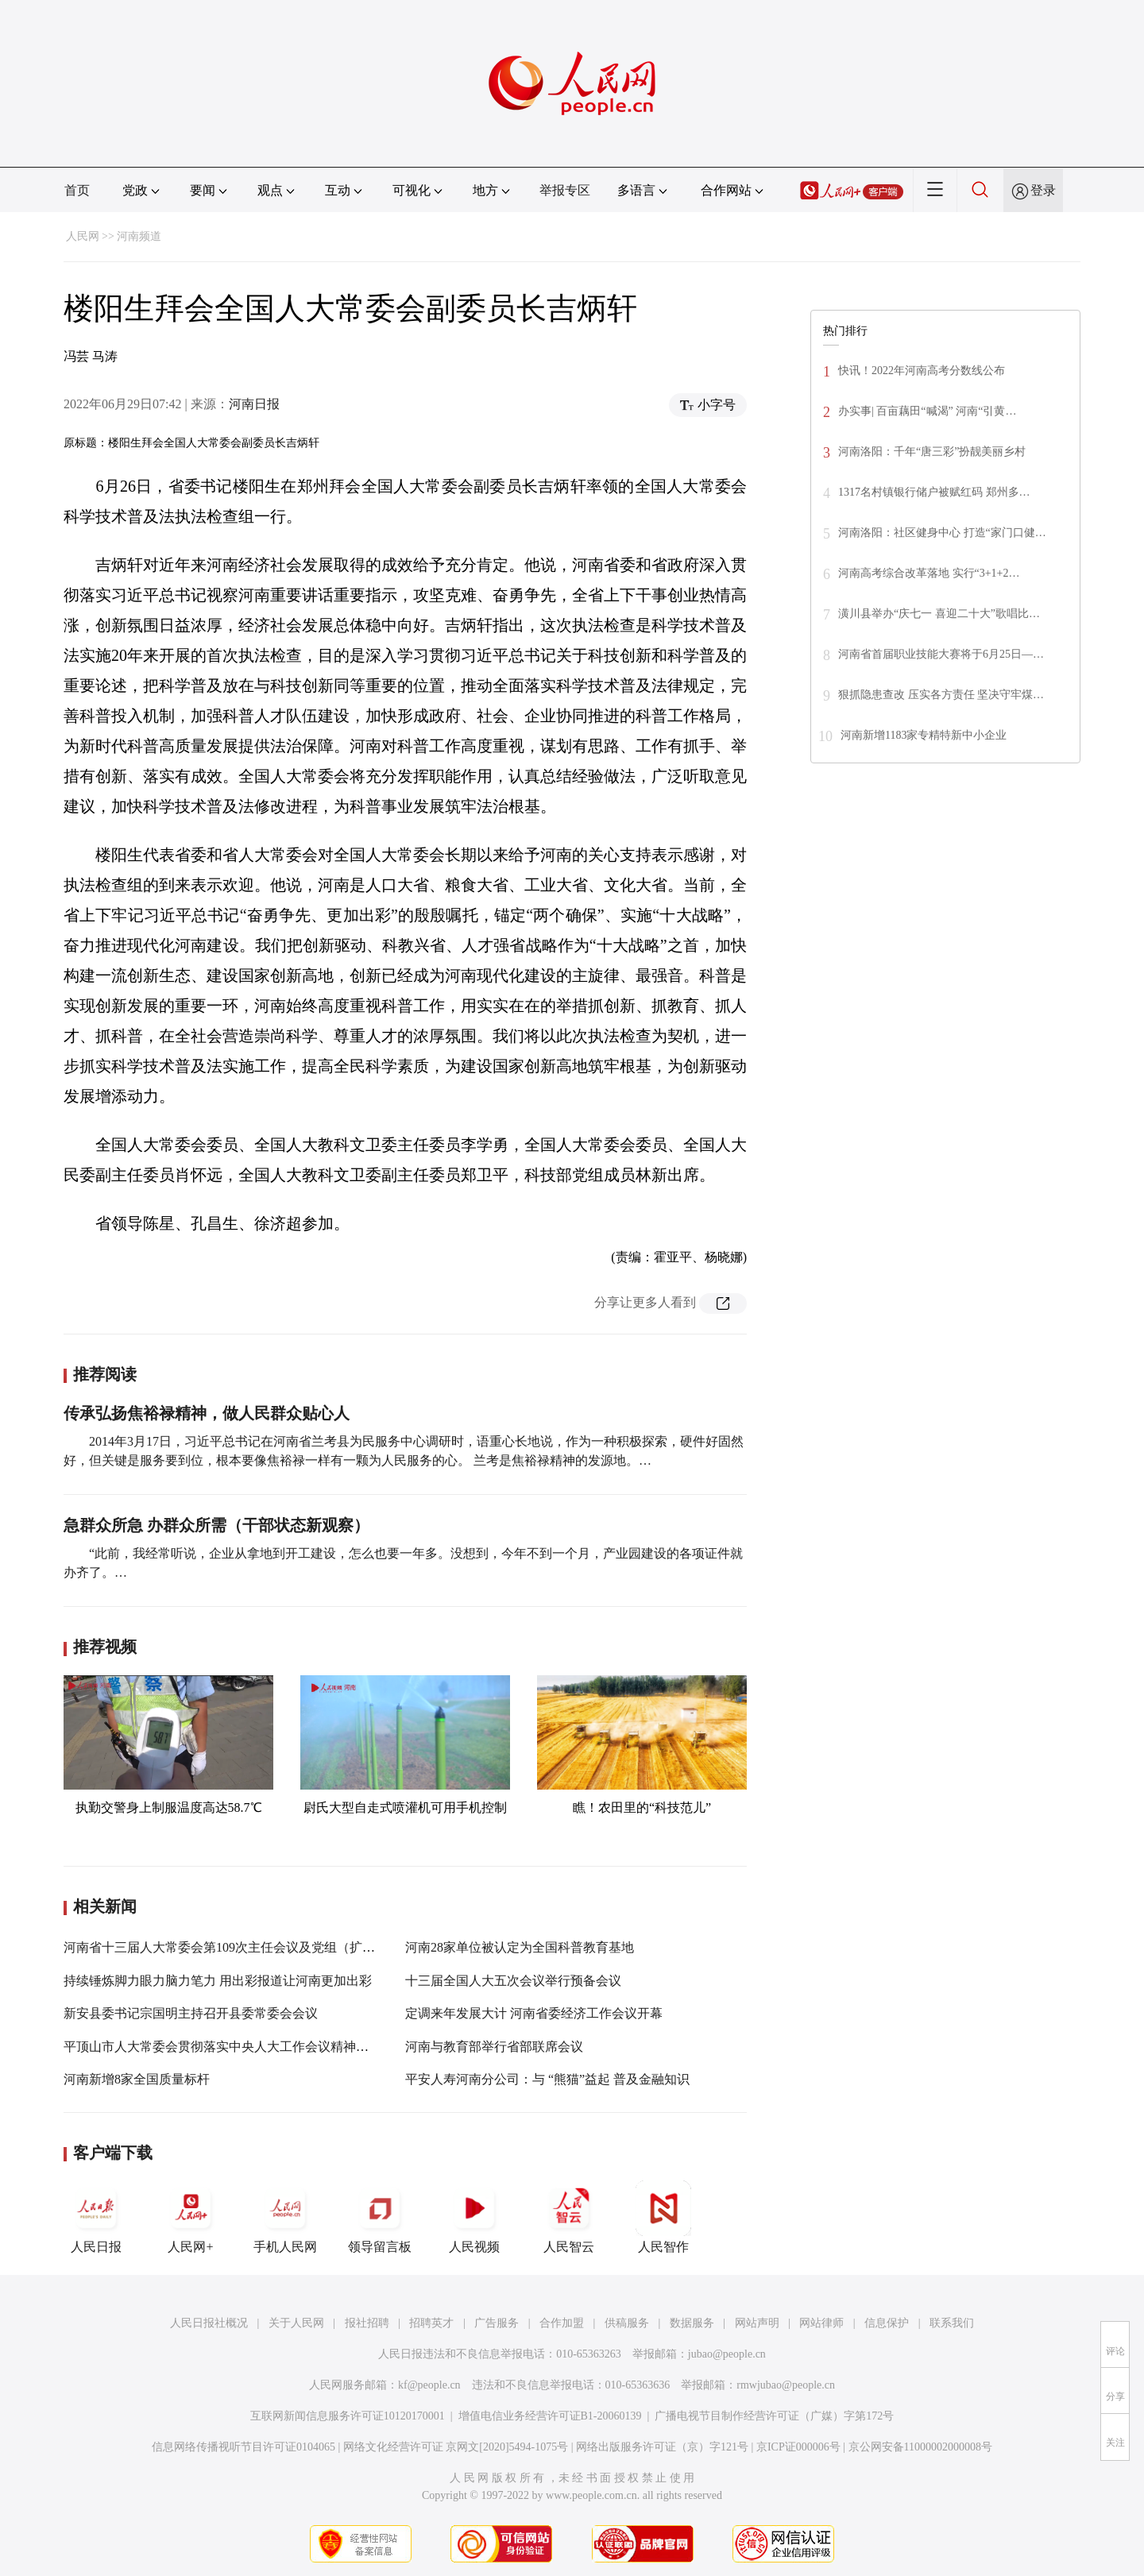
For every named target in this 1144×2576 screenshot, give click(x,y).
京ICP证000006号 (798, 2447)
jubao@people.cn (727, 2354)
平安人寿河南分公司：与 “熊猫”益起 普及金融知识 (547, 2079)
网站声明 (757, 2323)
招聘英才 (431, 2323)
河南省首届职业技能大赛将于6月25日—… (941, 654)
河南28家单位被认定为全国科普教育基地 (519, 1947)
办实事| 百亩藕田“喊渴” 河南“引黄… (927, 411)
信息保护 (886, 2323)
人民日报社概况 (209, 2323)
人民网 (82, 236)
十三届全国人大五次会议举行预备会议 (513, 1980)
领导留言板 (380, 2217)
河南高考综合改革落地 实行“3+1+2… (929, 573)
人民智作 (663, 2217)
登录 (1043, 190)
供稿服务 (627, 2323)
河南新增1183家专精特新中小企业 (924, 735)
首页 (77, 190)
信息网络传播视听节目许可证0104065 (243, 2447)
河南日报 (254, 404)
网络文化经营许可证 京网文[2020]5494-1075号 (456, 2447)
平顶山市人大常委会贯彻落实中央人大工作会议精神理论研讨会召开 (254, 2046)
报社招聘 (367, 2323)
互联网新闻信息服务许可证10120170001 (347, 2416)
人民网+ (190, 2217)
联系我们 (952, 2323)
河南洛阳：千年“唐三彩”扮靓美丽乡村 (932, 452)
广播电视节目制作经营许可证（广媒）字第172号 (774, 2416)
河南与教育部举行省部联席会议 (494, 2046)
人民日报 (96, 2217)
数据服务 (692, 2323)
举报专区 (564, 190)
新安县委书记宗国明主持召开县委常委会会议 (191, 2013)
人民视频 (474, 2217)
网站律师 (821, 2323)
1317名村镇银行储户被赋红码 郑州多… (934, 492)
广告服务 (496, 2323)
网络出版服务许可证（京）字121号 (662, 2447)
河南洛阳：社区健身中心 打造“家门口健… (942, 533)
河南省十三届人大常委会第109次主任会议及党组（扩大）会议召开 (251, 1947)
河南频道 (139, 236)
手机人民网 (285, 2217)
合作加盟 (561, 2323)
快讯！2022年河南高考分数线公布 (921, 371)
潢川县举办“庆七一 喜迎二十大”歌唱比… (939, 614)
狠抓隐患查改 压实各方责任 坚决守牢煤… (941, 695)
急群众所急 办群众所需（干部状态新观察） (216, 1525)
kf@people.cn (429, 2385)
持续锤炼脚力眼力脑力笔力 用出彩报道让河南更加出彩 (218, 1980)
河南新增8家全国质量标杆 (137, 2079)
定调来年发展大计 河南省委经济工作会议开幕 (534, 2013)
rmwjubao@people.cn (785, 2385)
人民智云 (569, 2217)
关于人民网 (296, 2323)
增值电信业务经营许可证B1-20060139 (550, 2416)
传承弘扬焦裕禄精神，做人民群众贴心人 (207, 1413)
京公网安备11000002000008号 (920, 2447)
